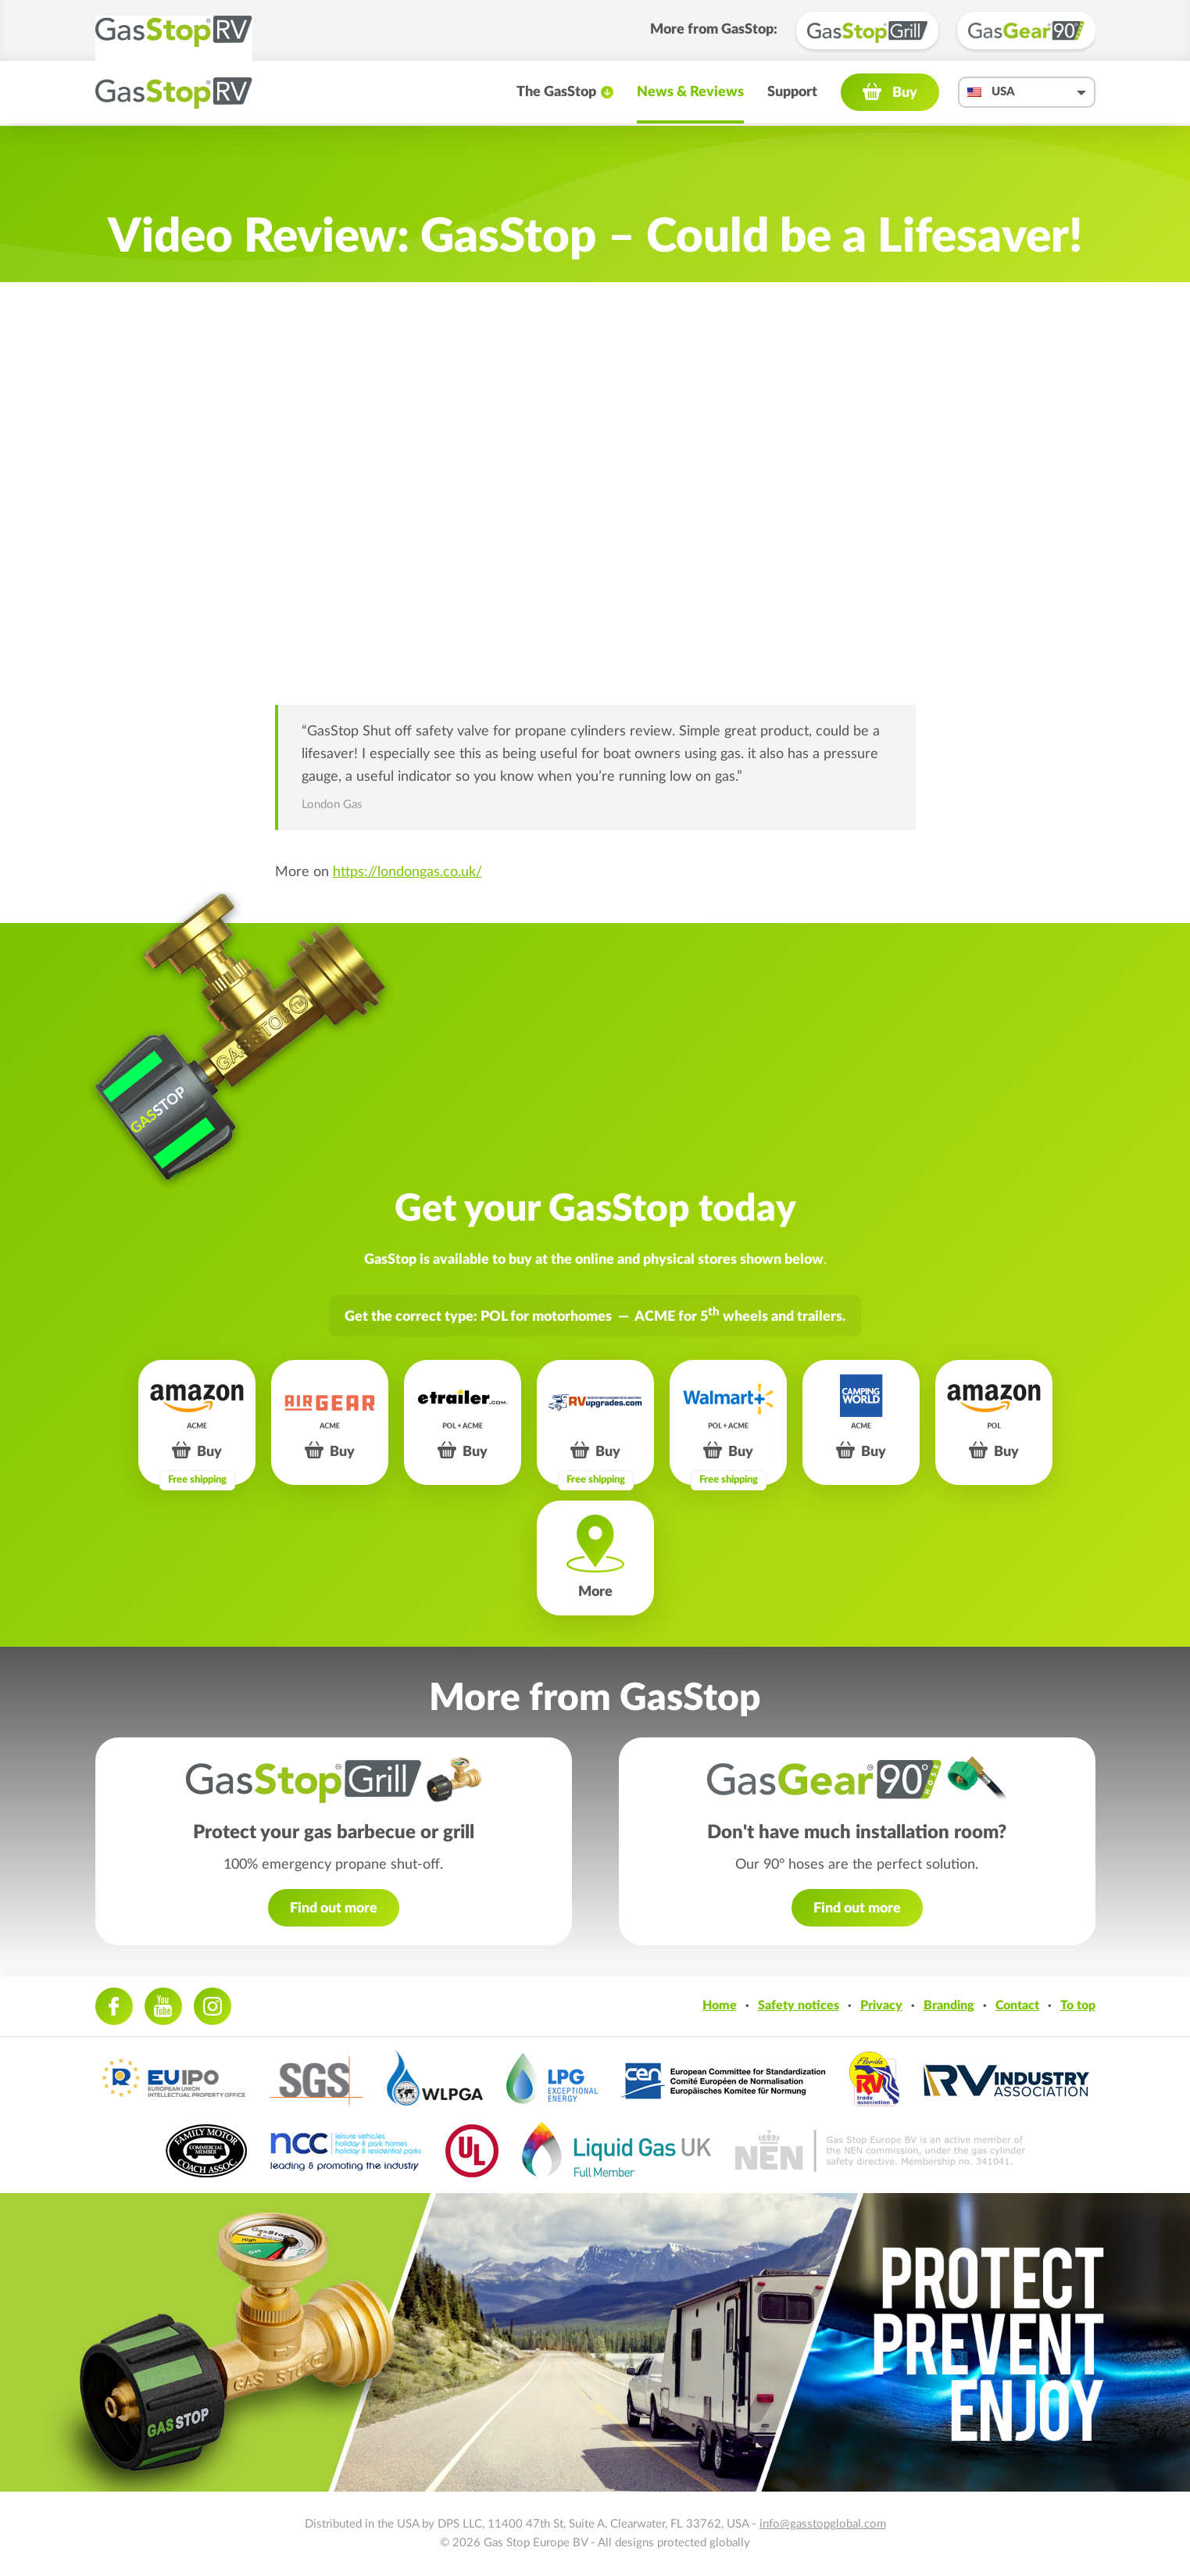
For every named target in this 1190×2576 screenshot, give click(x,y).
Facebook (114, 2006)
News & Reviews (690, 94)
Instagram (212, 2006)
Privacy (881, 2005)
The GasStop (556, 94)
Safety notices (798, 2005)
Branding (949, 2005)
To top (1077, 2005)
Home (719, 2005)
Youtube (163, 2006)
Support (792, 94)
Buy (904, 95)
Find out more (333, 1909)
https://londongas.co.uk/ (407, 872)
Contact (1017, 2005)
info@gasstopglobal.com (822, 2524)
